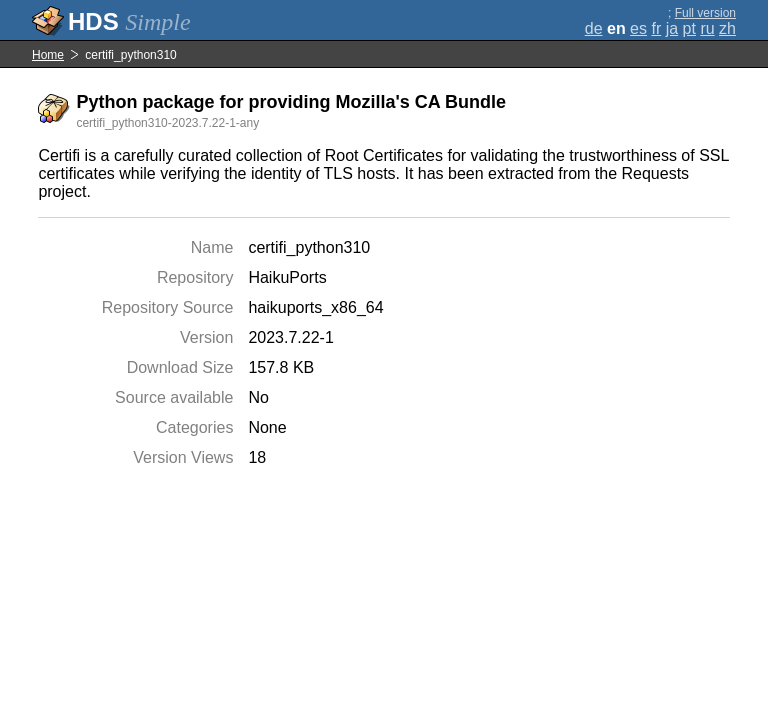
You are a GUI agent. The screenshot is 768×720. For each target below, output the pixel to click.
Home (48, 55)
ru (707, 28)
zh (727, 28)
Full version (705, 13)
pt (689, 28)
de (594, 28)
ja (672, 28)
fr (656, 28)
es (638, 28)
